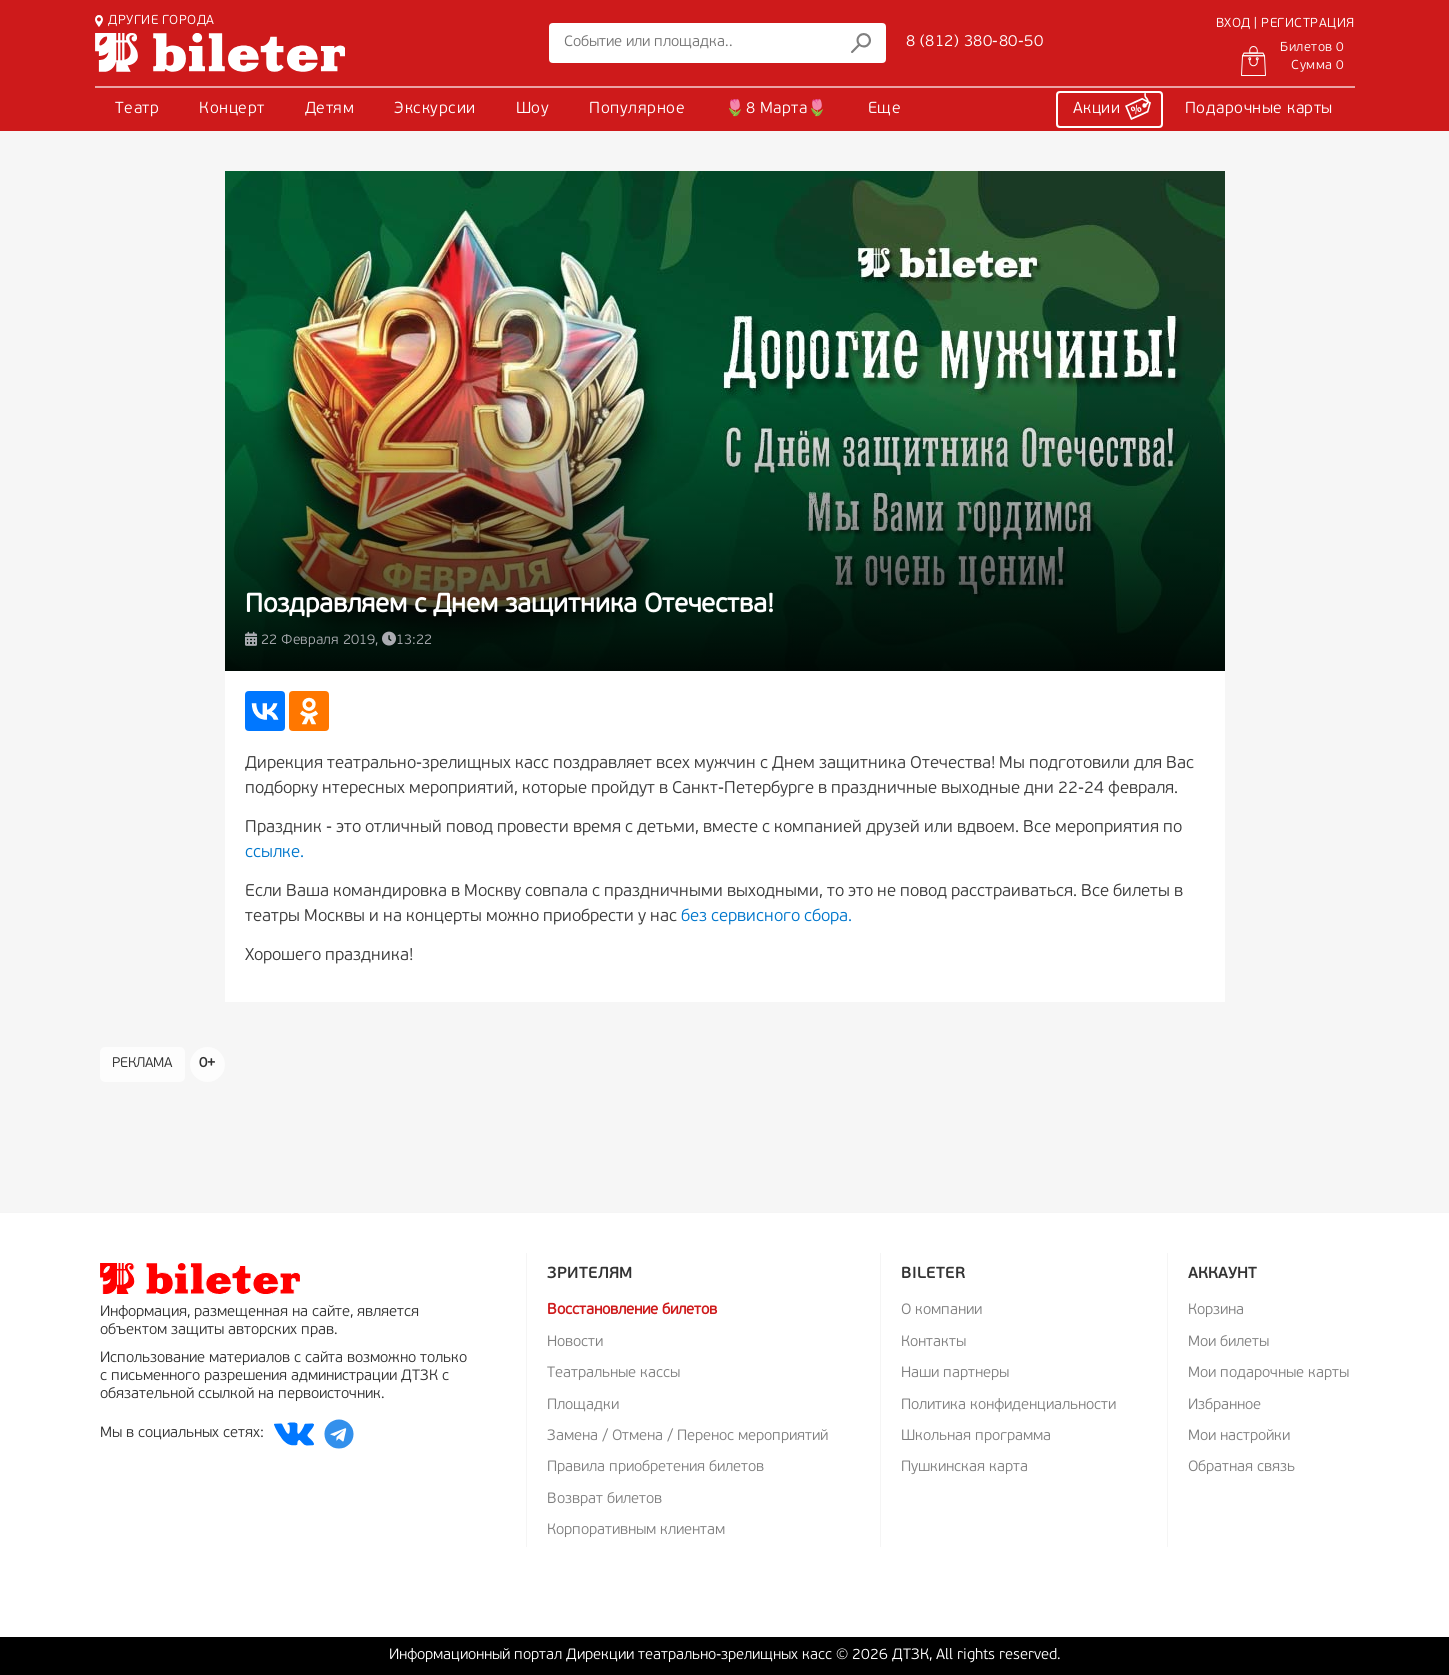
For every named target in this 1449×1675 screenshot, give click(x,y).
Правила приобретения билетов (655, 1467)
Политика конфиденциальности (1008, 1405)
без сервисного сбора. (766, 916)
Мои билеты (1228, 1342)
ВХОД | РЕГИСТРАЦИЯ (1285, 23)
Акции (1112, 106)
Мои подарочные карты (1268, 1373)
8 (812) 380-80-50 (975, 42)
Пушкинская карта (964, 1467)
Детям (330, 109)
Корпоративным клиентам (636, 1530)
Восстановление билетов (632, 1310)
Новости (575, 1342)
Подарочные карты (1259, 109)
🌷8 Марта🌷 (776, 109)
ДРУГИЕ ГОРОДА (155, 20)
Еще (885, 109)
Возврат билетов (604, 1499)
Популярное (637, 109)
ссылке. (274, 852)
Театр (137, 109)
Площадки (583, 1405)
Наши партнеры (955, 1373)
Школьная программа (976, 1436)
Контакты (933, 1342)
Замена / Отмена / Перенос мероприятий (687, 1436)
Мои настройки (1239, 1436)
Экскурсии (435, 109)
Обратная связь (1241, 1467)
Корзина (1216, 1310)
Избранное (1224, 1405)
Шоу (533, 109)
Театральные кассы (613, 1373)
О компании (941, 1310)
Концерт (232, 109)
